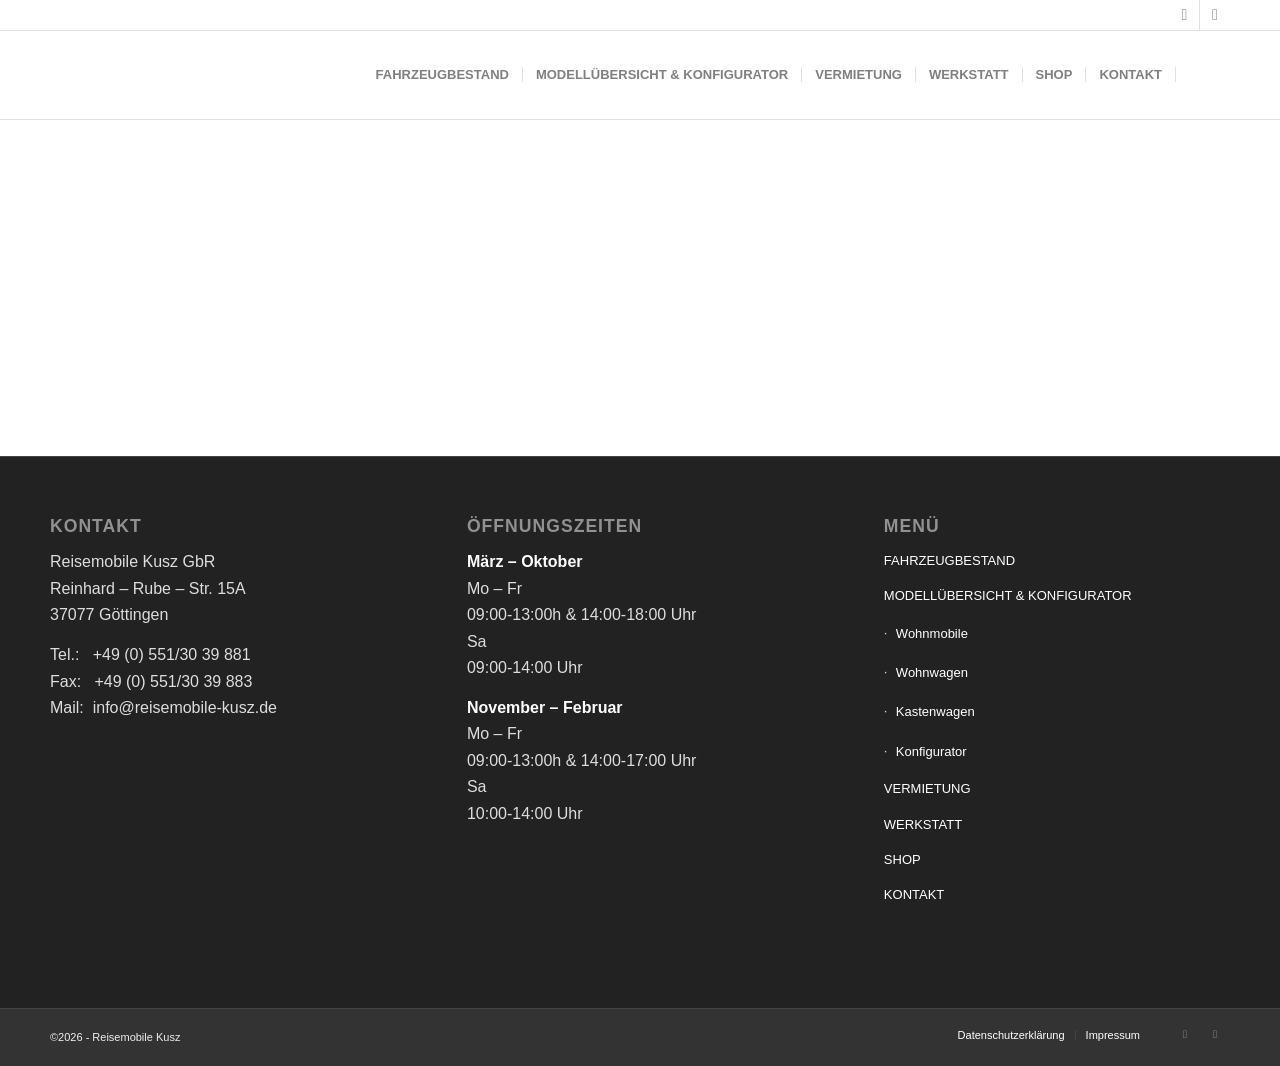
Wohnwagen (932, 672)
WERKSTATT (923, 824)
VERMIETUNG (927, 788)
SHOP (902, 859)
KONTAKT (914, 894)
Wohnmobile (932, 633)
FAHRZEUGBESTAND (949, 560)
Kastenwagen (935, 711)
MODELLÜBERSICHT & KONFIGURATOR (1008, 595)
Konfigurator (931, 751)
